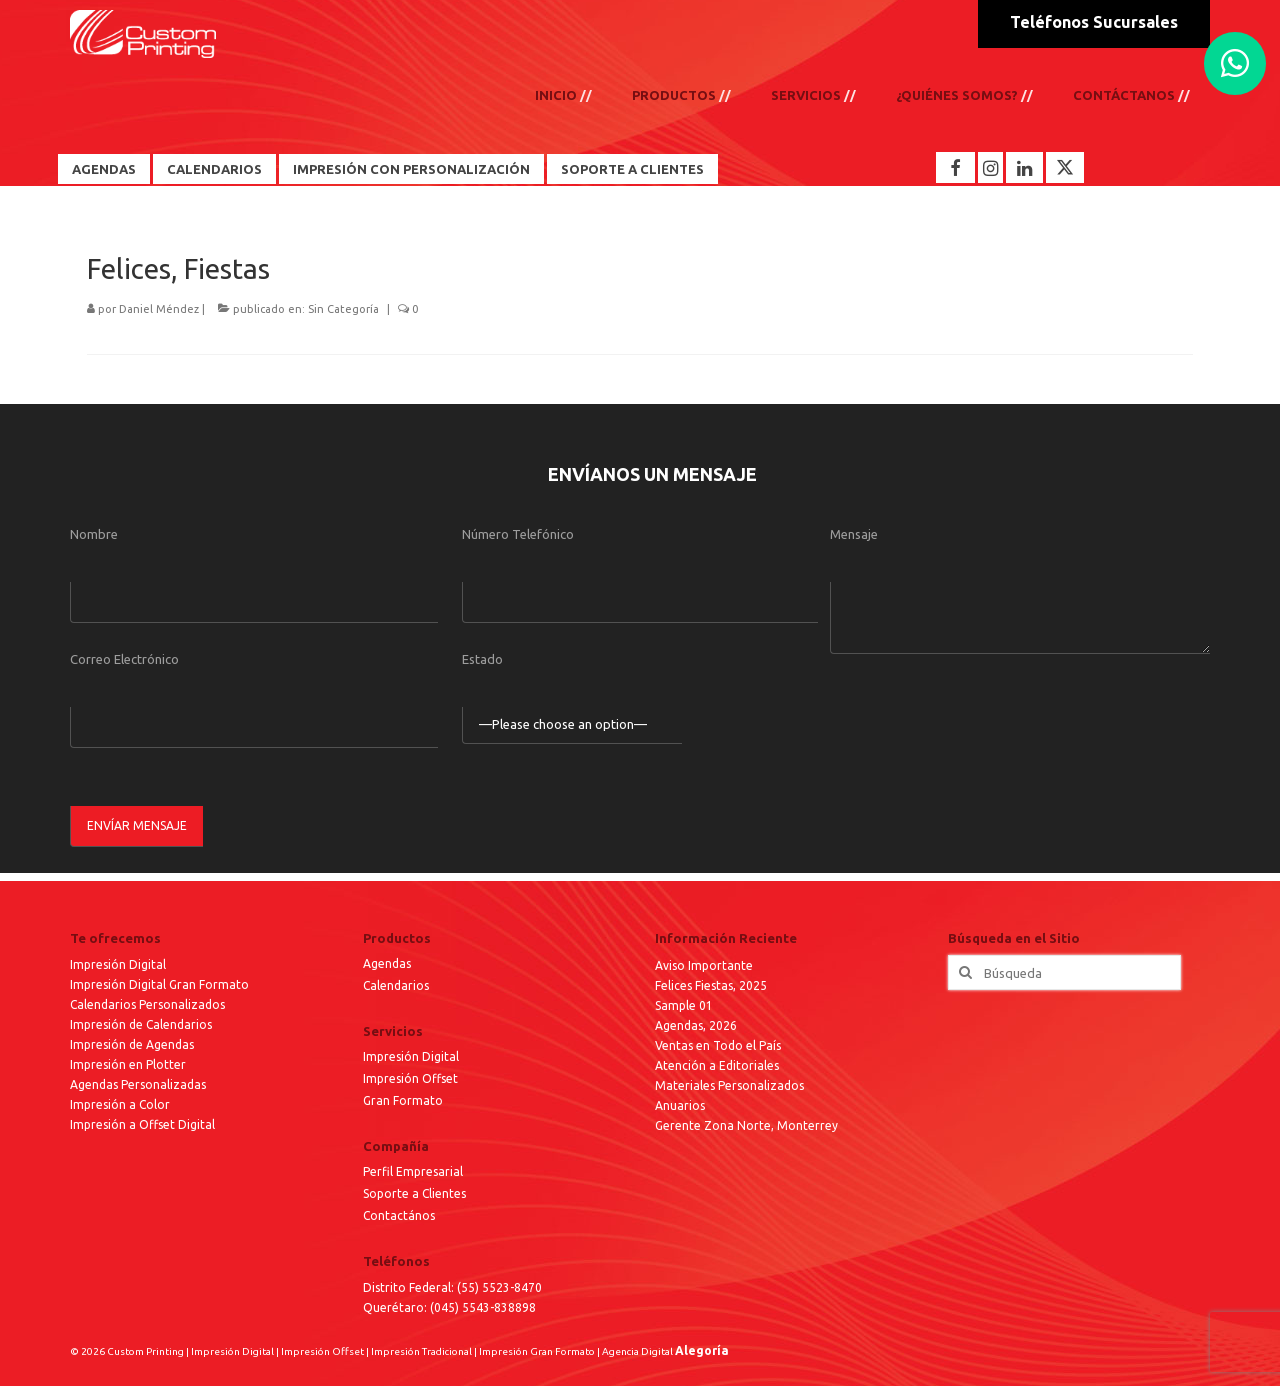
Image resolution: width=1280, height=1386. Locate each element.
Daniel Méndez (159, 309)
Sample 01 (684, 1005)
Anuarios (680, 1105)
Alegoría (702, 1350)
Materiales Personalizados (729, 1085)
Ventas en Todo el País (718, 1045)
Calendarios (214, 169)
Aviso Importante (704, 965)
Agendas (104, 169)
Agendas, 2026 (696, 1025)
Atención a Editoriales (717, 1065)
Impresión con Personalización (411, 169)
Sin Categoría (343, 309)
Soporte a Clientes (632, 169)
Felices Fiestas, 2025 (711, 985)
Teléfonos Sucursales (1094, 22)
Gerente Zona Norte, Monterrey (746, 1125)
